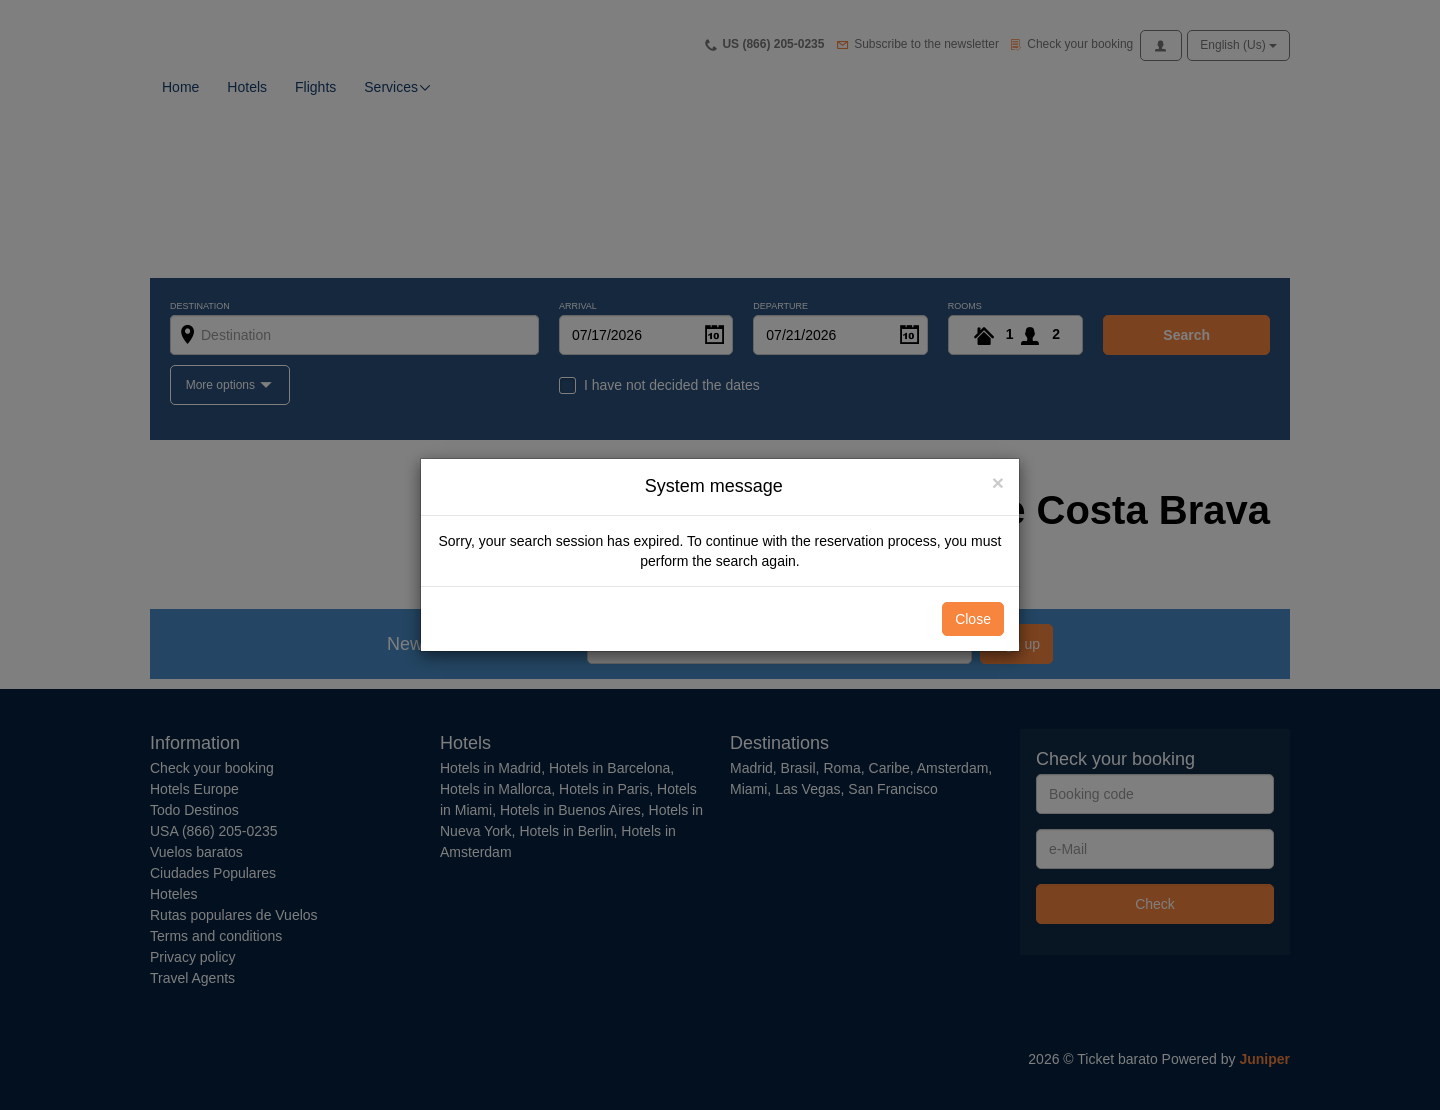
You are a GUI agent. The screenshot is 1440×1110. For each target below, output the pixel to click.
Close (973, 619)
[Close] (998, 482)
